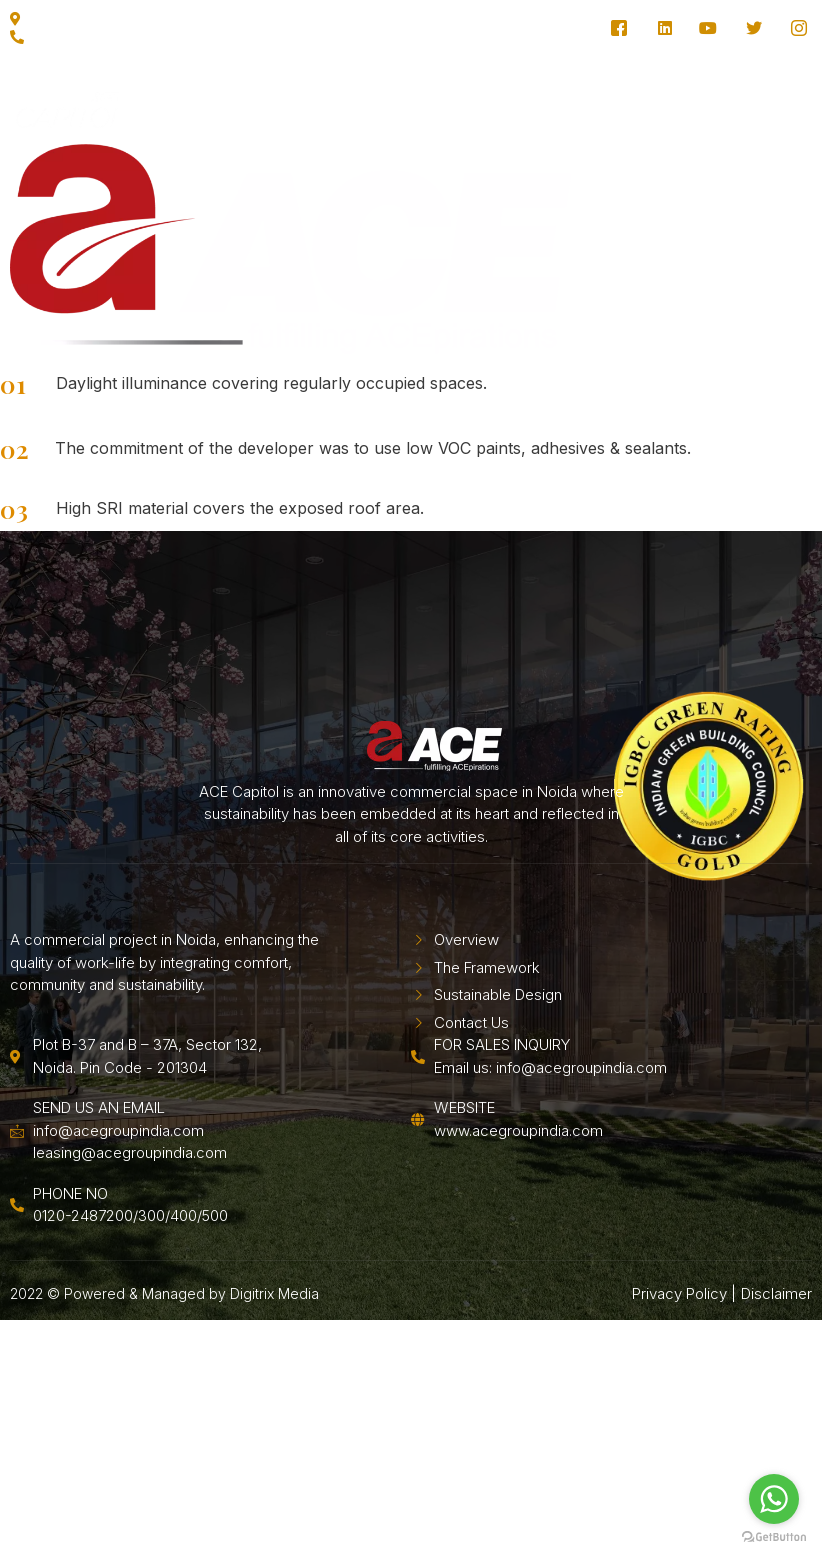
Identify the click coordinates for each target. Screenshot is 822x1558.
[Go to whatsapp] (774, 1499)
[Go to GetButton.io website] (774, 1537)
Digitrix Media (274, 1382)
